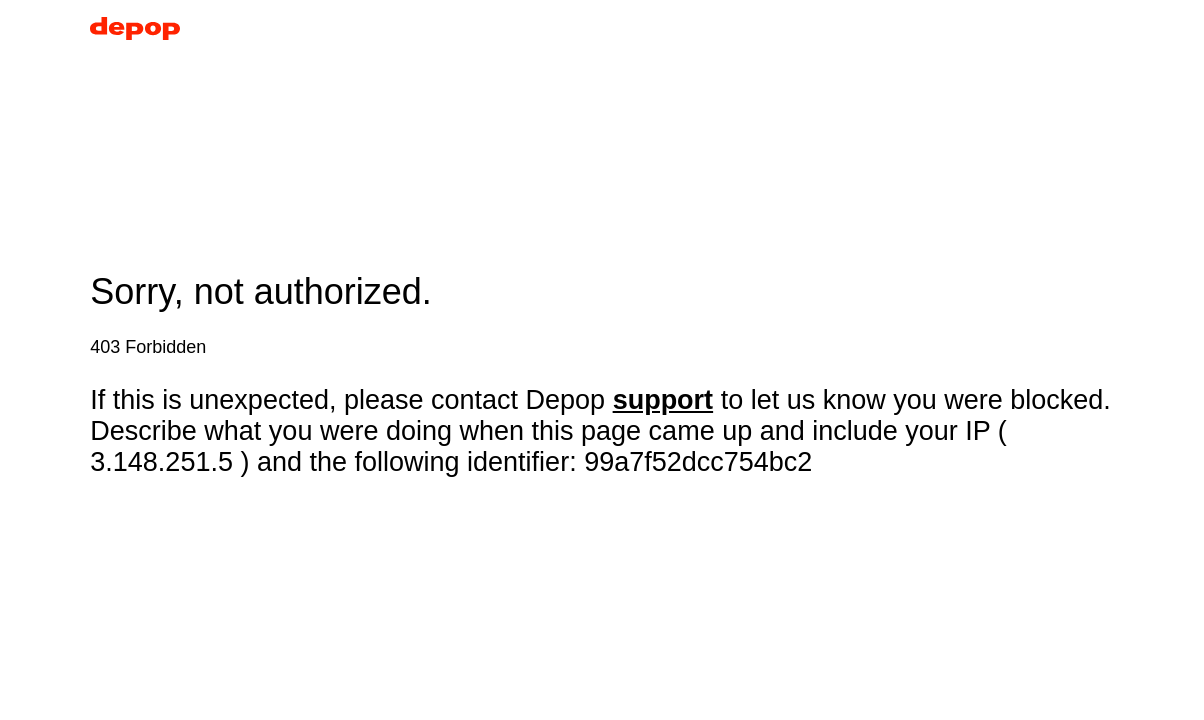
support (663, 400)
